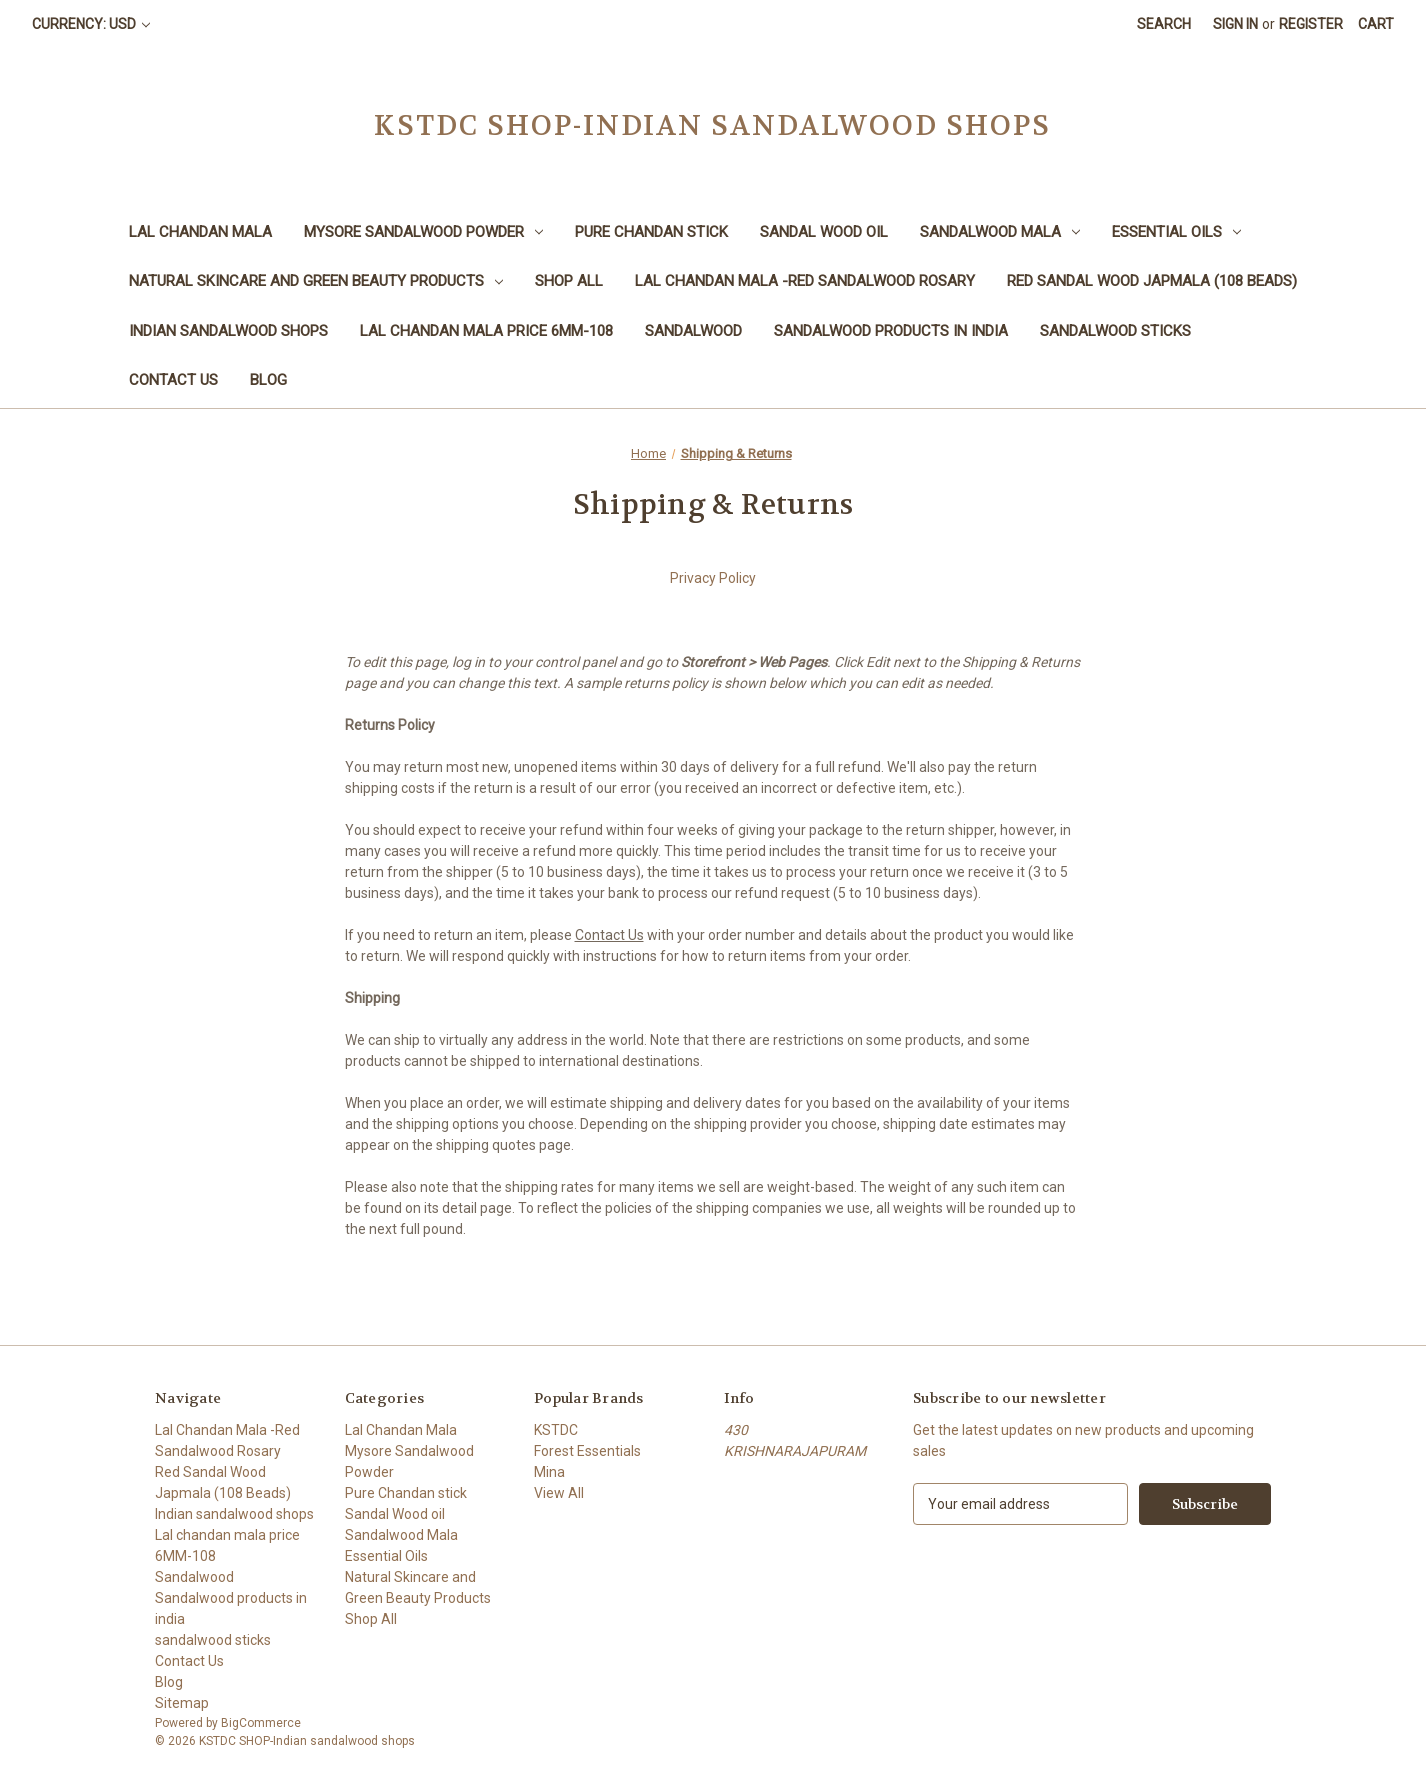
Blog (268, 380)
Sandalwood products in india (891, 331)
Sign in (1235, 24)
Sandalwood (693, 331)
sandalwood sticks (1115, 331)
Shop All (569, 281)
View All (559, 1493)
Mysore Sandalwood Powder (423, 232)
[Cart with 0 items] (1376, 24)
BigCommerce (261, 1723)
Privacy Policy (713, 578)
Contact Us (173, 380)
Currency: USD (91, 24)
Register (1311, 24)
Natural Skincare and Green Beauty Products (316, 281)
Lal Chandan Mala (200, 232)
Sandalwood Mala (1000, 232)
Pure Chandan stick (651, 232)
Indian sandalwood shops (228, 331)
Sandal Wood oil (824, 232)
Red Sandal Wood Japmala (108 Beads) (1152, 281)
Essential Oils (1176, 232)
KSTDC (556, 1430)
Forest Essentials (587, 1451)
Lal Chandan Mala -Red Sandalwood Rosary (805, 281)
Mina (549, 1472)
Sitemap (182, 1703)
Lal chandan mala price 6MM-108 (486, 331)
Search (1164, 24)
